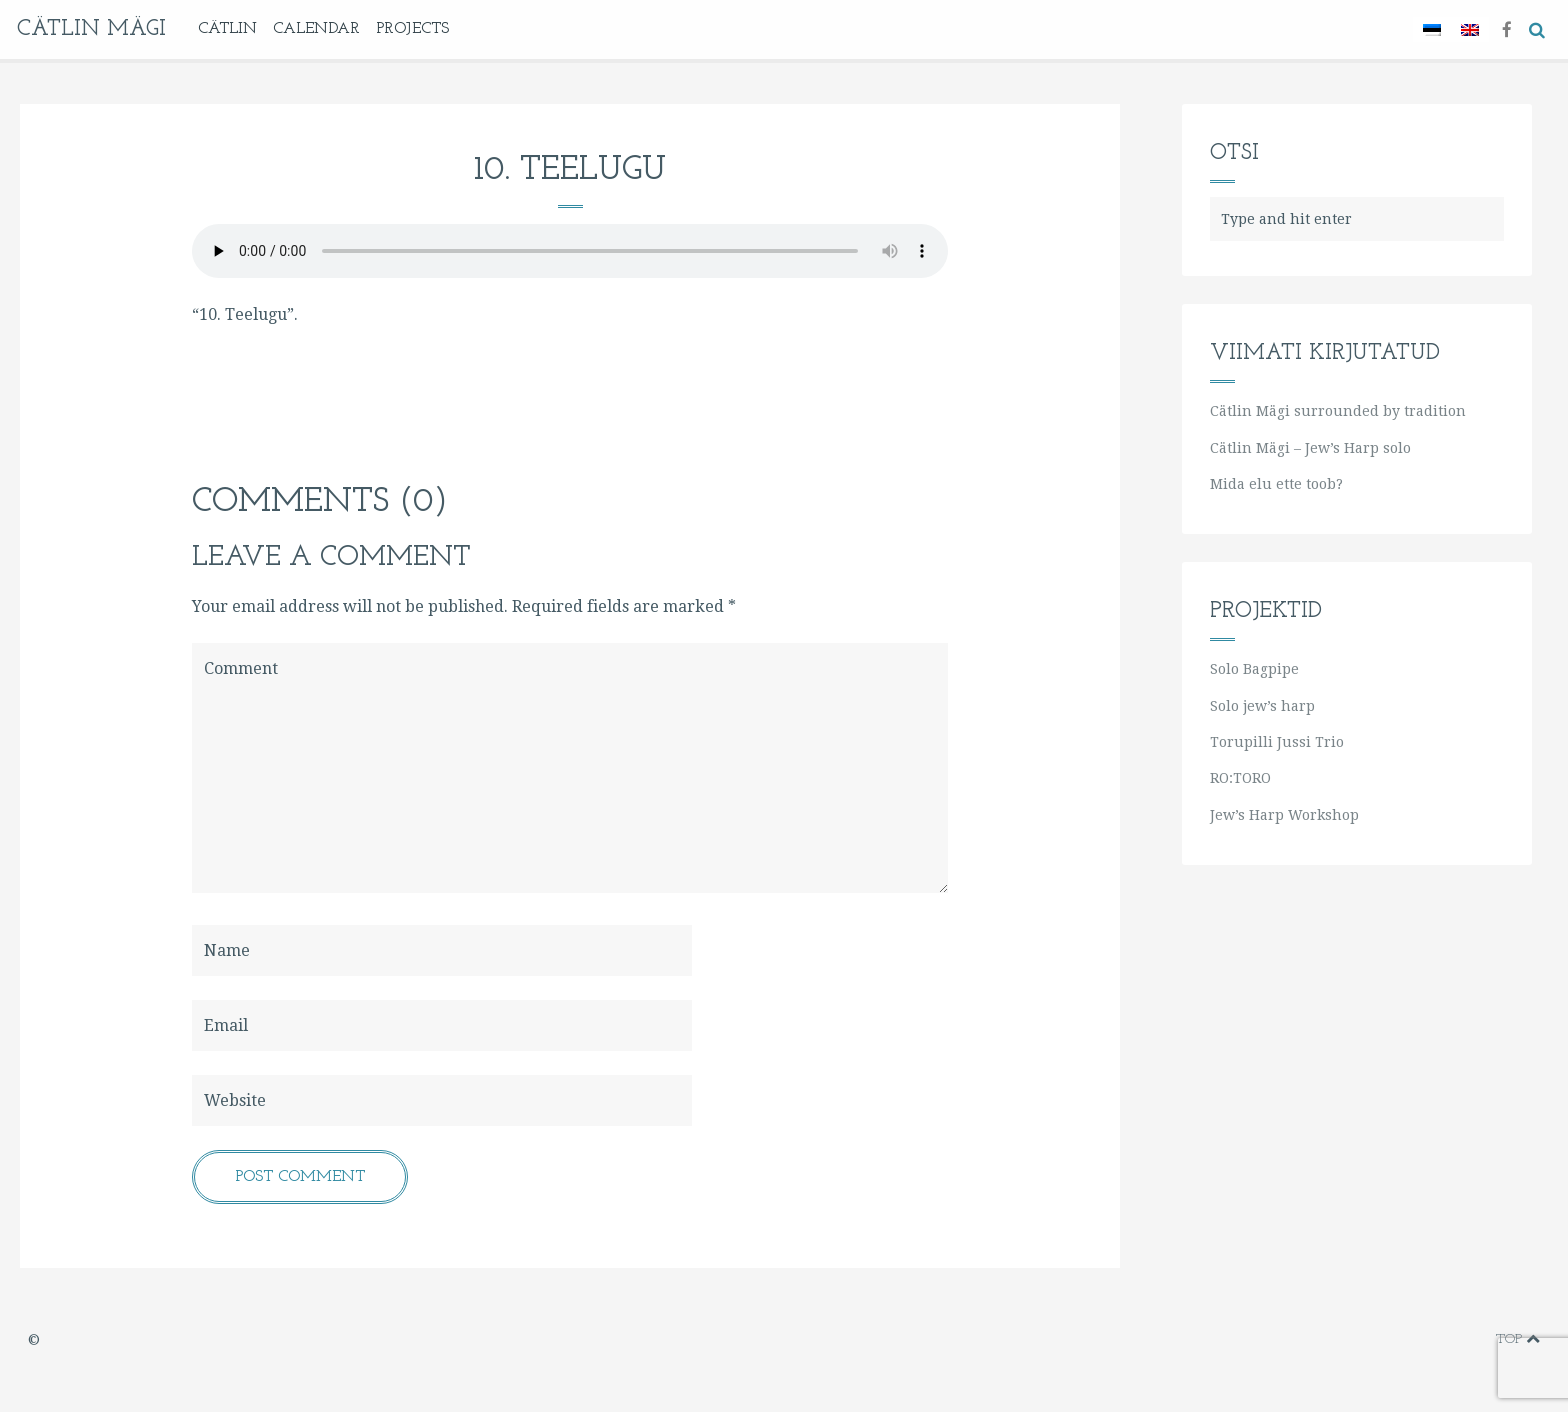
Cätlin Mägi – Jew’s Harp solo (1310, 448)
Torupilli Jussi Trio (1277, 742)
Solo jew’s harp (1262, 706)
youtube (1415, 1339)
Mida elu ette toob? (1276, 484)
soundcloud (1475, 1339)
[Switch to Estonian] (1432, 29)
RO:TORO (1240, 778)
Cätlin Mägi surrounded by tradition (1338, 411)
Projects (412, 29)
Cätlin (227, 29)
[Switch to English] (1470, 29)
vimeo (1385, 1339)
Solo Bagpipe (1254, 669)
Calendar (316, 29)
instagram (1446, 1339)
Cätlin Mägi (91, 29)
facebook (1352, 1339)
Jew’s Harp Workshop (1284, 815)
